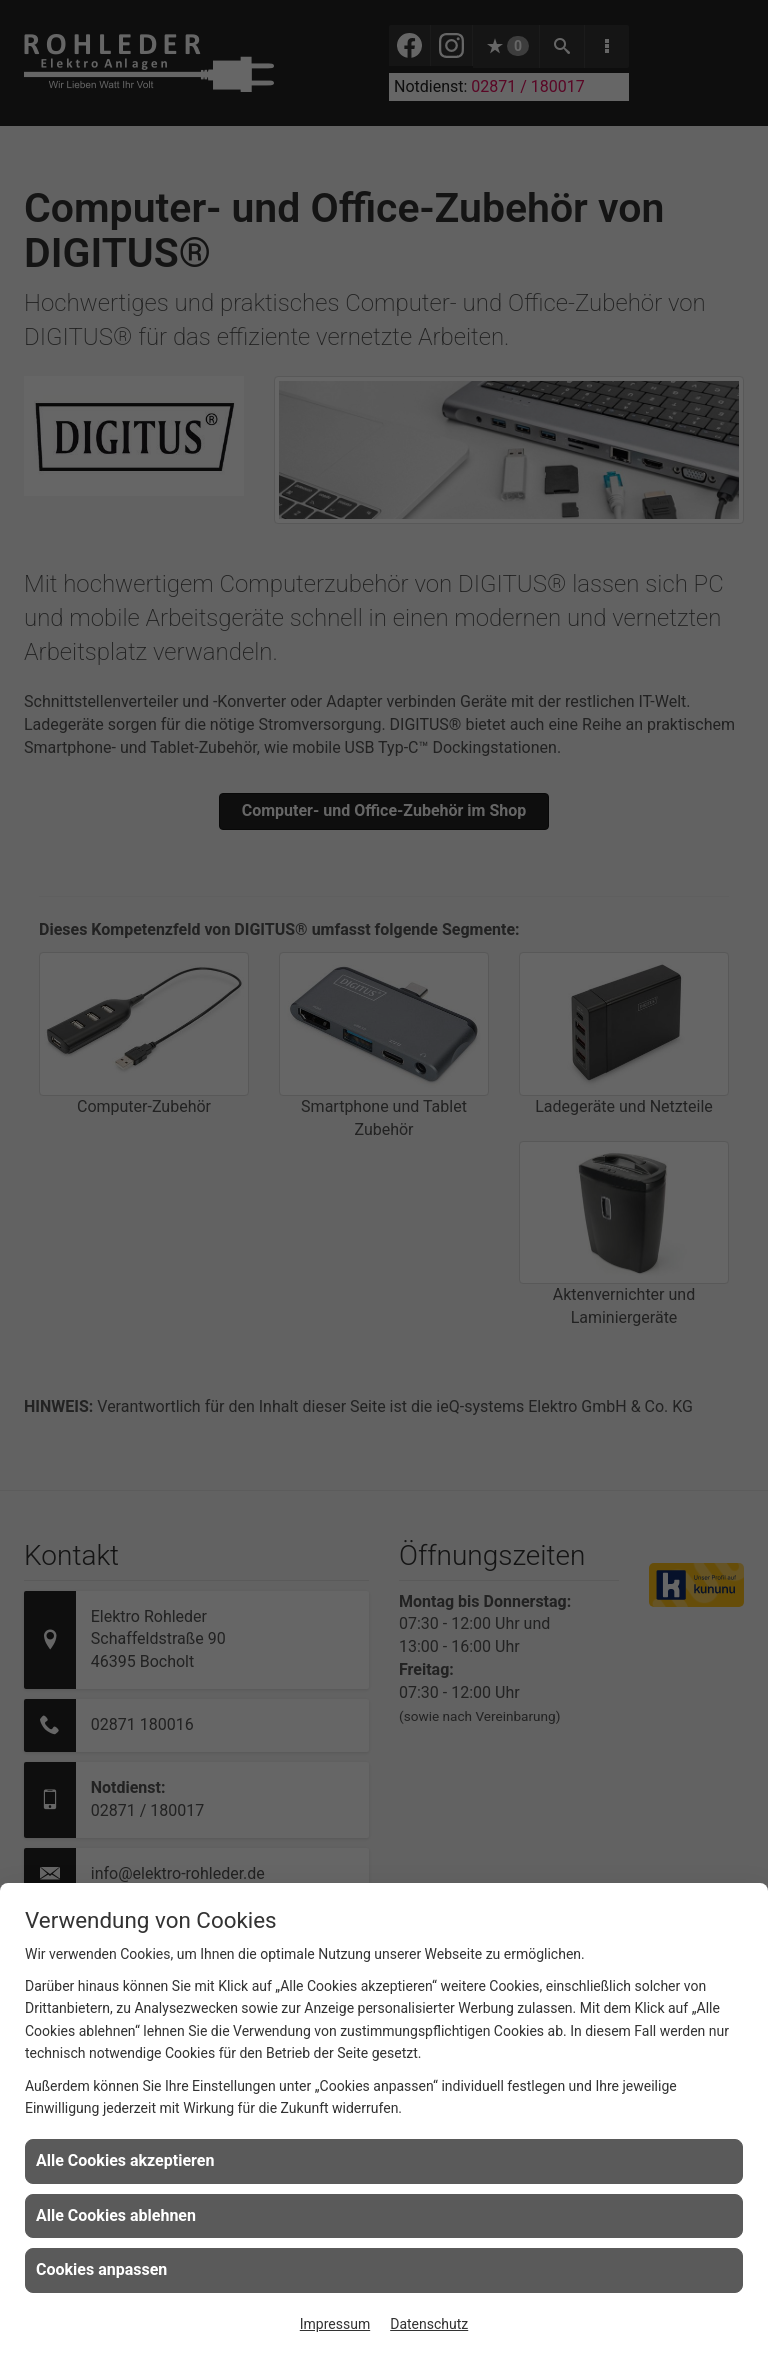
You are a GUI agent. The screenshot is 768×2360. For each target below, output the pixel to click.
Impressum (335, 2324)
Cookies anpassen (101, 2269)
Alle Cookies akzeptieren (125, 2160)
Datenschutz (429, 2324)
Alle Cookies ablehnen (116, 2215)
